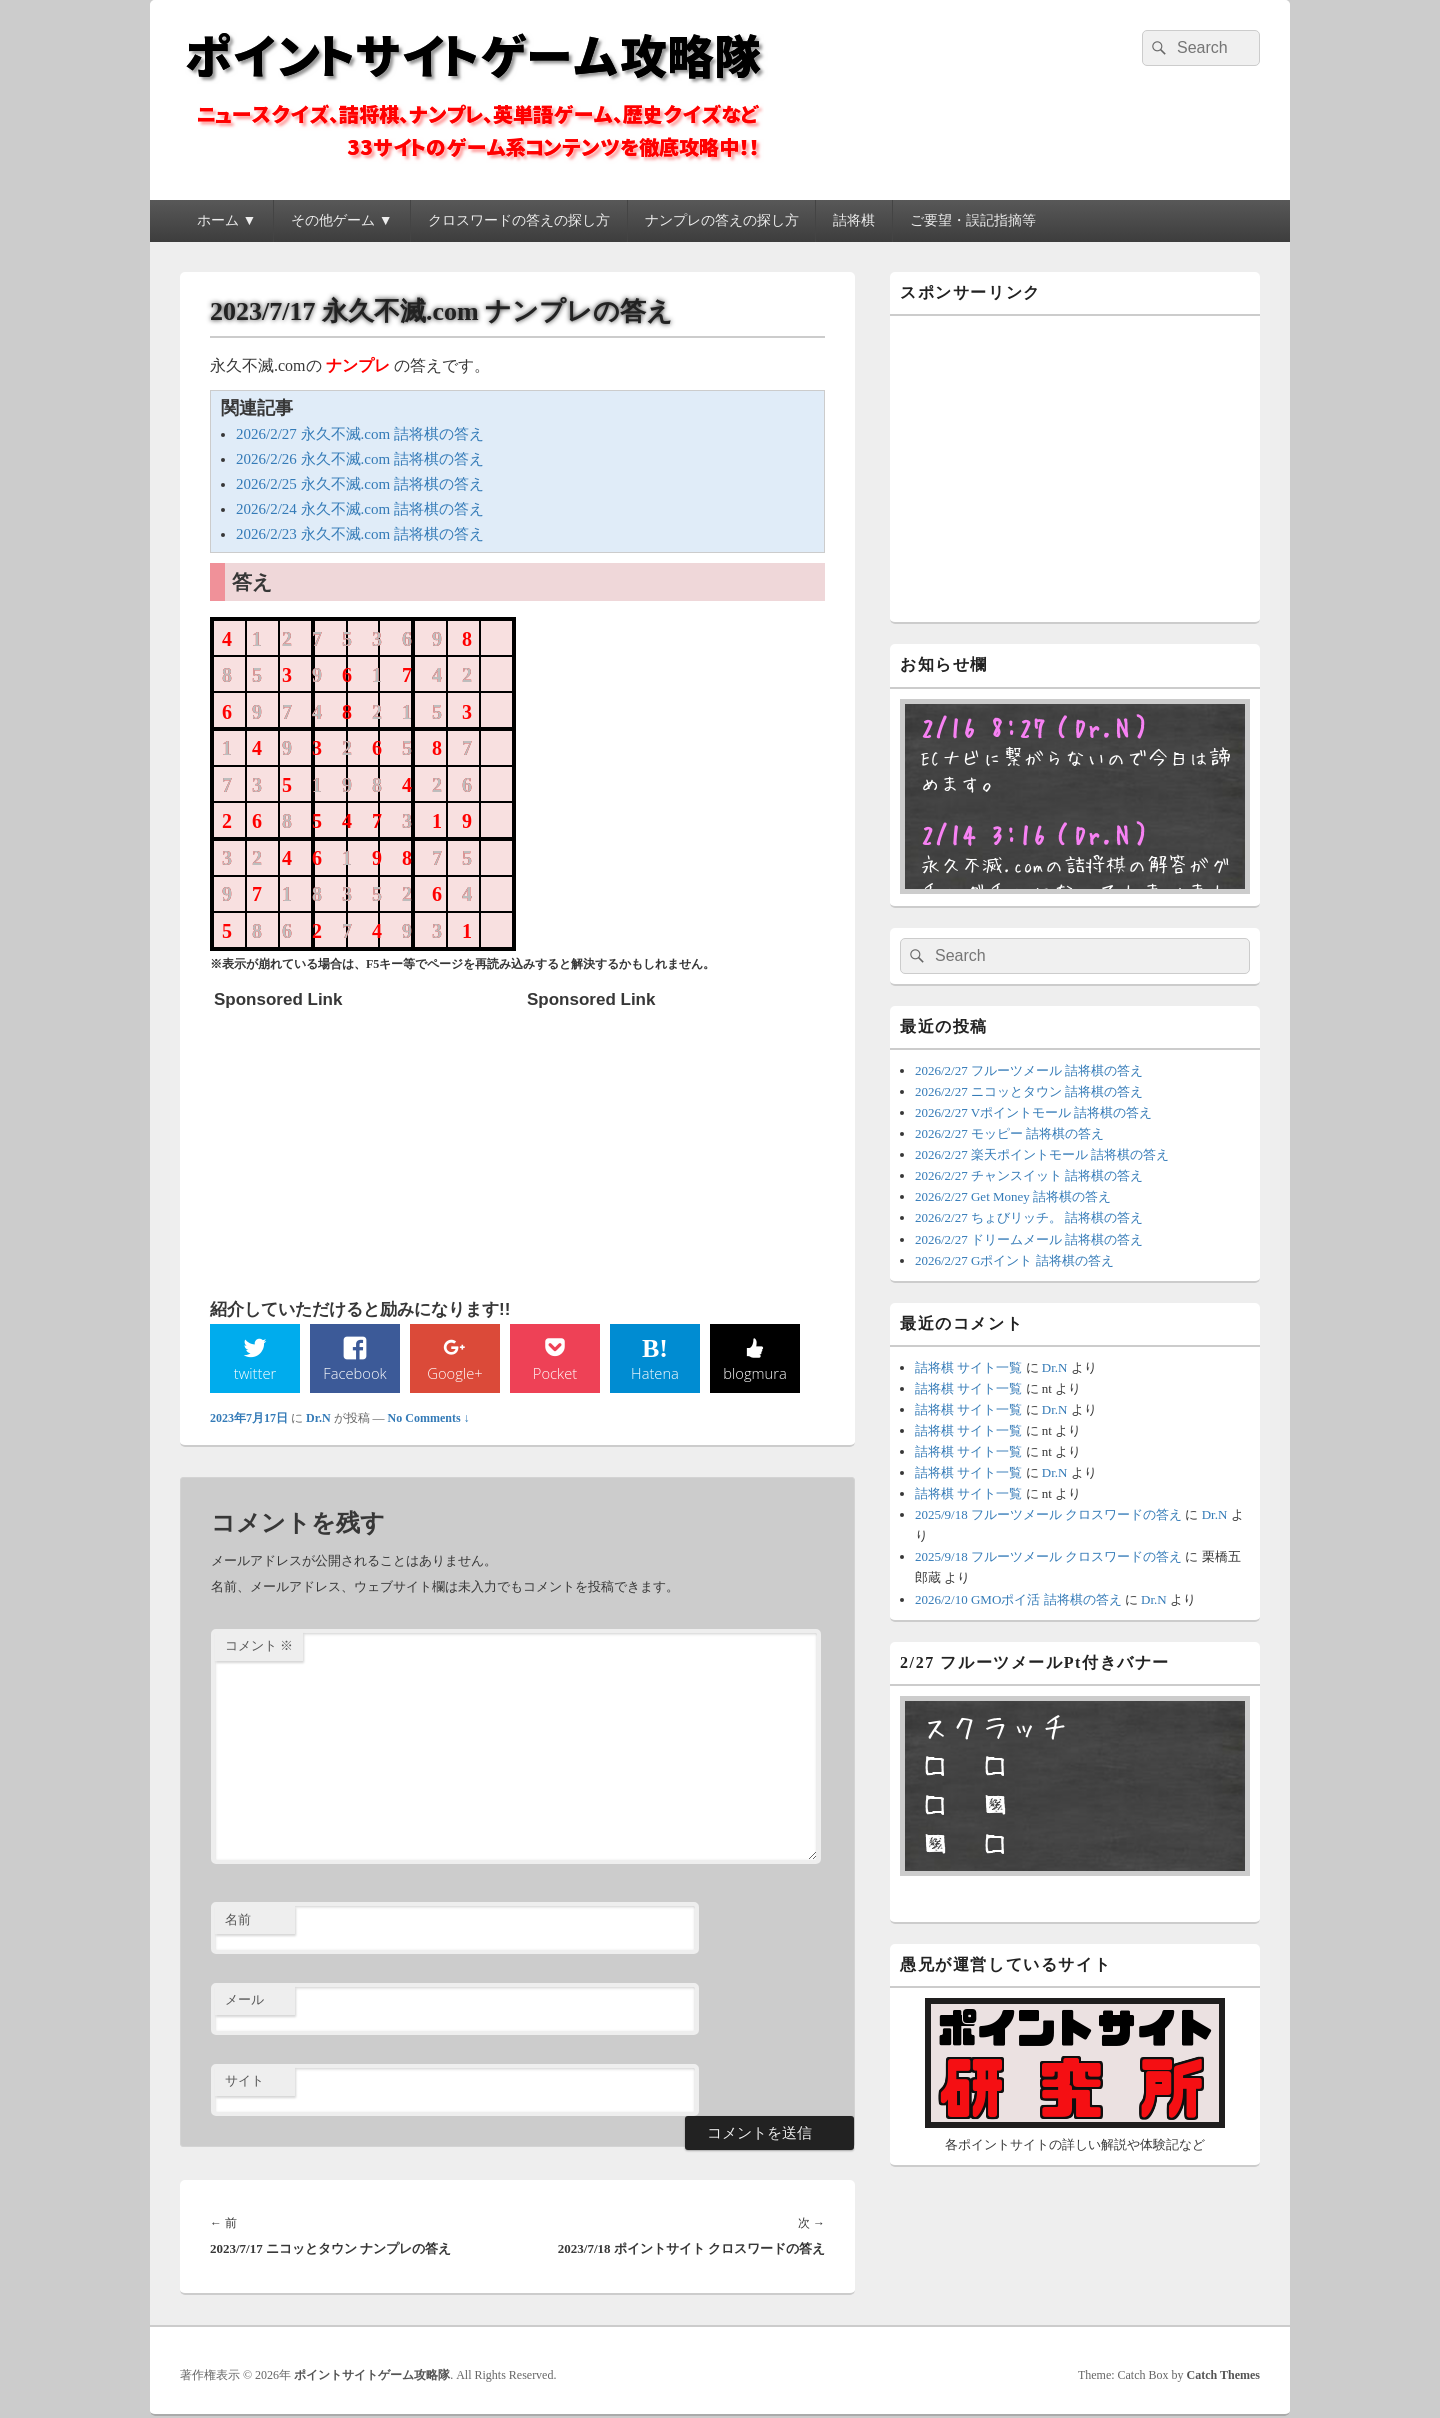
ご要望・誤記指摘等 (973, 220)
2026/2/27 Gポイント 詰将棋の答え (1014, 1260)
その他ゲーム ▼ (341, 220)
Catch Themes (1223, 2377)
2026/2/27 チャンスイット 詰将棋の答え (1029, 1175)
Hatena (655, 1374)
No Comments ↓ (429, 1420)
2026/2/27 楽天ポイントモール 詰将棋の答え (1042, 1154)
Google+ (455, 1374)
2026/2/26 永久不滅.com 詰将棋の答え (360, 459)
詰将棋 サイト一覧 (968, 1367)
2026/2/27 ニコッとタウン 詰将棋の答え (1029, 1091)
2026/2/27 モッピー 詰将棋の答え (1009, 1133)
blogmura (754, 1374)
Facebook (355, 1374)
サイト (244, 2082)
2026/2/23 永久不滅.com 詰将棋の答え (360, 534)
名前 (238, 1921)
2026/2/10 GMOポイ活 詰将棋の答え (1018, 1599)
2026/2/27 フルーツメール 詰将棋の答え (1029, 1070)
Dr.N (318, 1420)
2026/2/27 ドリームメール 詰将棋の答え (1029, 1239)
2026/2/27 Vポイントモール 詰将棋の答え (1033, 1112)
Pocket (555, 1374)
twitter (255, 1374)
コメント (259, 1647)
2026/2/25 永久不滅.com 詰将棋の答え (360, 484)
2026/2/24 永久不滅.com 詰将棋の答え (360, 509)
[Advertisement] (364, 1144)
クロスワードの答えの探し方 (519, 220)
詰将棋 (854, 220)
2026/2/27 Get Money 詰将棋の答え (1013, 1196)
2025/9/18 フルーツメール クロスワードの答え (1048, 1514)
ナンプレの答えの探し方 (722, 220)
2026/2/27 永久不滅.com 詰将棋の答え (360, 434)
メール (244, 2001)
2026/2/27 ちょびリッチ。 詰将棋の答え (1029, 1217)
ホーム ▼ (226, 220)
